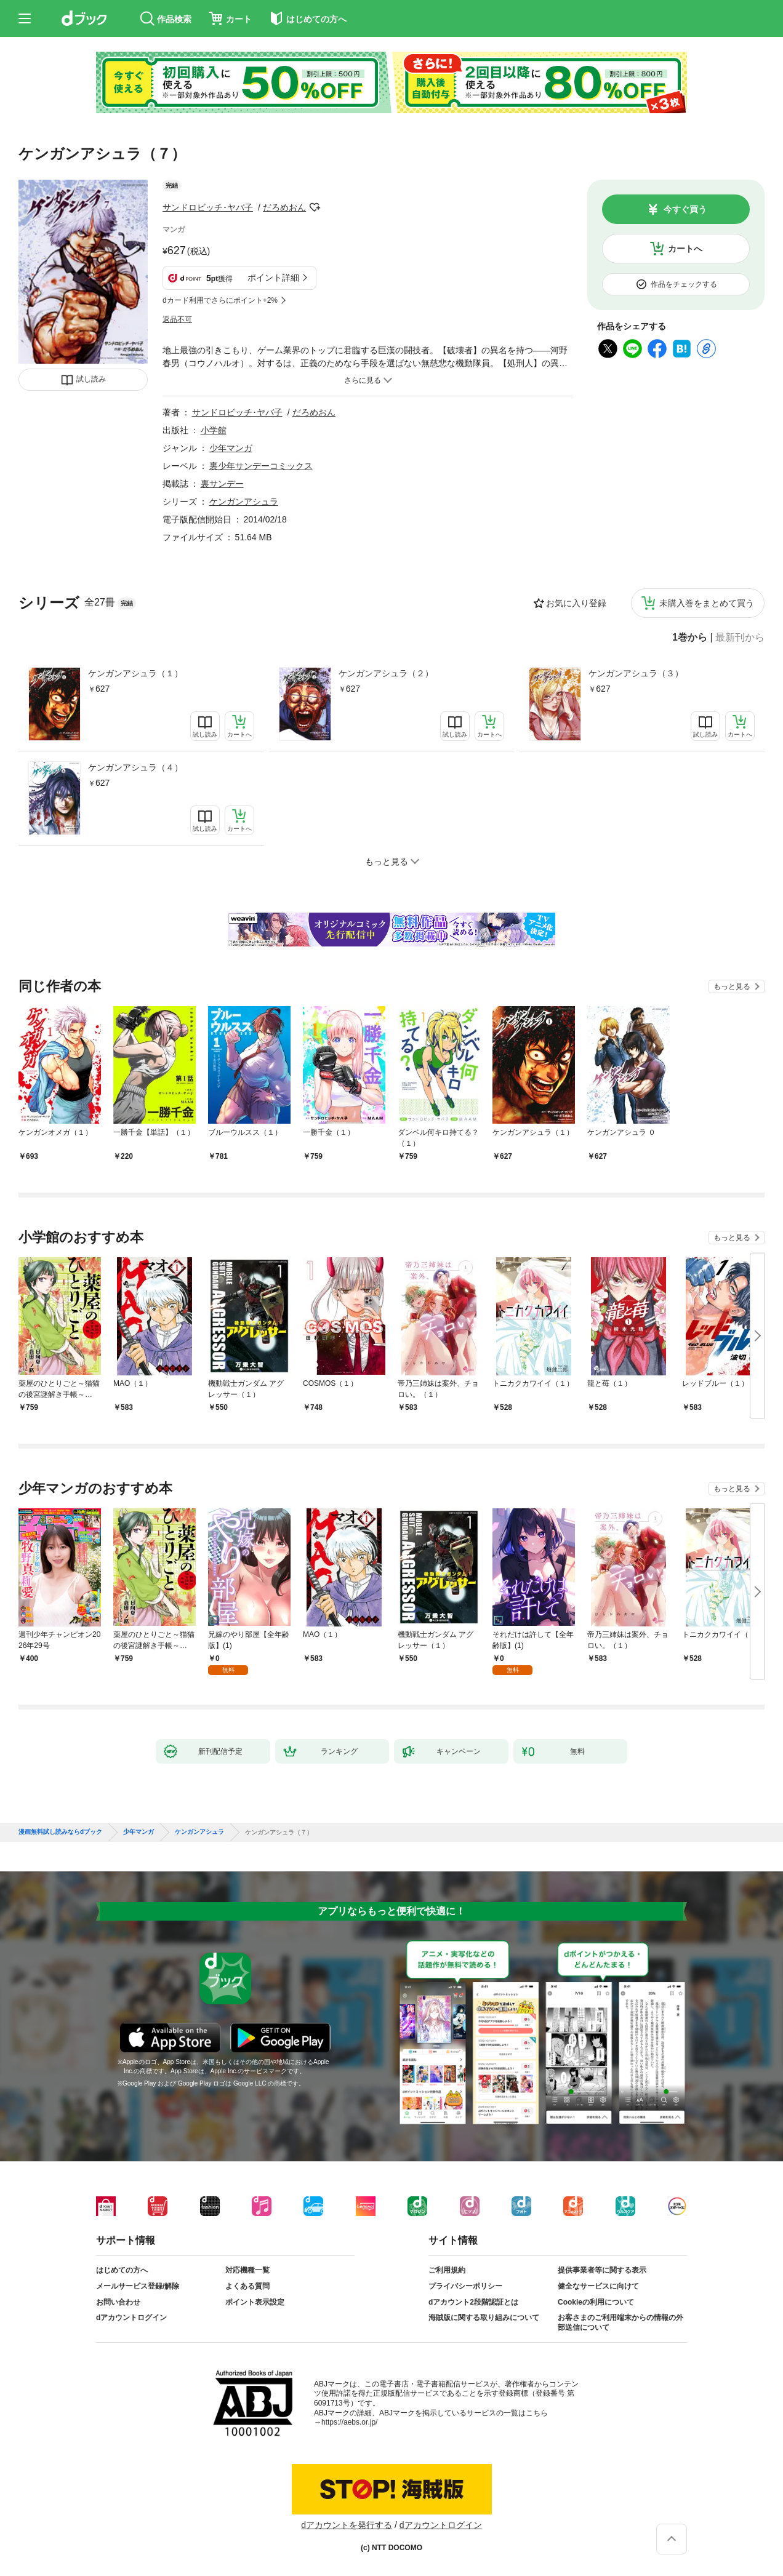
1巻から (689, 637)
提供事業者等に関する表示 (602, 2270)
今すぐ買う (685, 209)
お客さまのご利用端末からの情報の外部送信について (620, 2322)
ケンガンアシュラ (243, 501)
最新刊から (740, 637)
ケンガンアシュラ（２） (386, 673)
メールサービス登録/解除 (137, 2286)
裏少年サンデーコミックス (261, 466)
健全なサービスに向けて (598, 2286)
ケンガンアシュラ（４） (135, 767)
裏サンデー (222, 484)
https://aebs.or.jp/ (349, 2422)
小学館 (214, 430)
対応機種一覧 (247, 2270)
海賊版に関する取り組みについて (483, 2317)
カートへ (685, 249)
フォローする (314, 207)
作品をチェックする (684, 284)
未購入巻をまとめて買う (706, 603)
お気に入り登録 (576, 603)
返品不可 (177, 319)
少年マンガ (230, 448)
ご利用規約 (446, 2270)
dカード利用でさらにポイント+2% (220, 300)
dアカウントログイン (131, 2317)
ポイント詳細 (273, 277)
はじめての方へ (122, 2270)
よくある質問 (247, 2286)
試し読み (91, 379)
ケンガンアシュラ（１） (135, 673)
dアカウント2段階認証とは (473, 2302)
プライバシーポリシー (465, 2286)
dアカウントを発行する (346, 2525)
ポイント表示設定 (254, 2302)
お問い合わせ (118, 2302)
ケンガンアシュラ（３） (635, 673)
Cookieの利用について (596, 2302)
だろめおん (284, 207)
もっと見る (731, 986)
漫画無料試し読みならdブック (60, 1832)
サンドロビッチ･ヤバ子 (208, 207)
